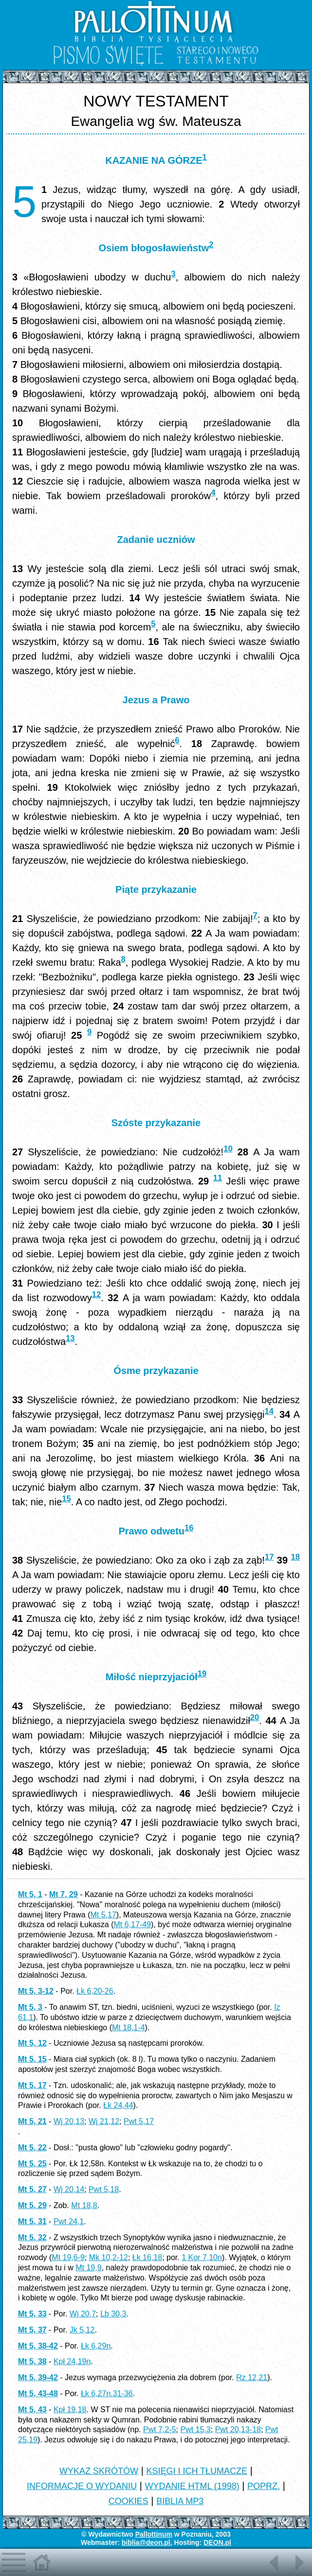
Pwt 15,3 (195, 2429)
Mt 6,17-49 (132, 1924)
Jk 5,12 (82, 2330)
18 (295, 1557)
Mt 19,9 (88, 2267)
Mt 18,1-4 (128, 2027)
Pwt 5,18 (104, 2189)
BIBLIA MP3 (179, 2501)
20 (254, 1717)
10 (227, 1148)
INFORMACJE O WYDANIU (82, 2486)
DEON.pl (217, 2542)
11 (217, 1178)
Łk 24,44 (118, 2105)
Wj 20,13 (69, 2121)
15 (66, 1498)
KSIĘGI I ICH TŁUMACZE (196, 2471)
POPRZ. (263, 2486)
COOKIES (128, 2501)
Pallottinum (153, 2534)
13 (70, 1338)
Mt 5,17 (103, 1915)
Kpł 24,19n (72, 2361)
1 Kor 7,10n (202, 2257)
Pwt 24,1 (69, 2221)
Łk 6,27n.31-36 (107, 2393)
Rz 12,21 (251, 2377)
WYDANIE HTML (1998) (192, 2486)
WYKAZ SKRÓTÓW (98, 2471)
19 (202, 1673)
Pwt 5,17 (139, 2121)
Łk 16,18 (147, 2257)
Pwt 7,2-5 (159, 2429)
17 (269, 1557)
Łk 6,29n (95, 2346)
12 (96, 1294)
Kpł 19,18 (70, 2409)
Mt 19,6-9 (68, 2257)
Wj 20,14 (69, 2189)
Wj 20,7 (83, 2314)
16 (188, 1527)
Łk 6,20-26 (94, 1991)
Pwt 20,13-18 (238, 2429)
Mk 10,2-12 (108, 2257)
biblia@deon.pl (146, 2542)
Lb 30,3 (113, 2314)
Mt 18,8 (84, 2205)
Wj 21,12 (104, 2121)
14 (269, 1411)
